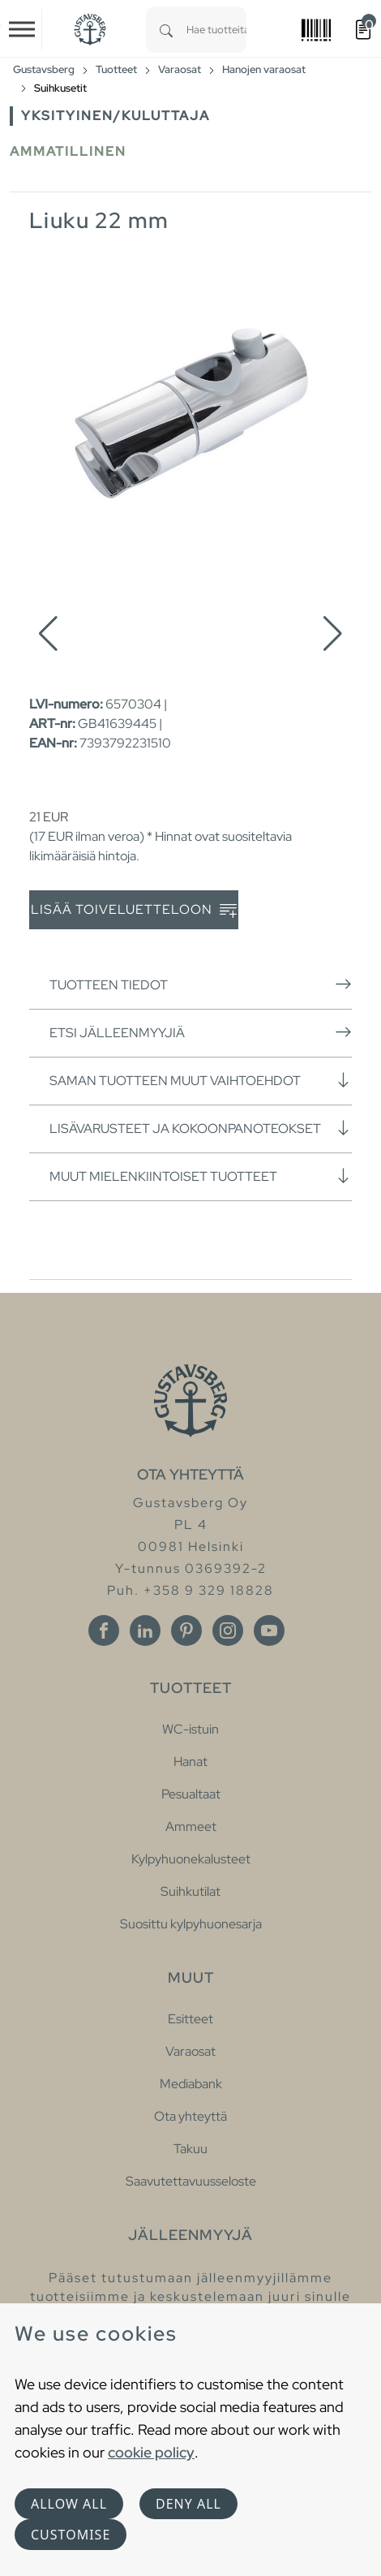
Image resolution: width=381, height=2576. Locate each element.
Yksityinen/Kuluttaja (115, 115)
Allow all (69, 2504)
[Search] (166, 30)
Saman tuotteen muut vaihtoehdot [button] (200, 1080)
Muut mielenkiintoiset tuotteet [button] (200, 1176)
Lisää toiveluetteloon (134, 910)
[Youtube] (269, 1630)
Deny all (188, 2504)
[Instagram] (227, 1630)
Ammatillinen (68, 151)
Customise (70, 2535)
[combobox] (216, 30)
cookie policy (151, 2452)
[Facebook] (103, 1630)
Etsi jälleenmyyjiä (200, 1032)
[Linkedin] (145, 1630)
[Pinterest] (186, 1630)
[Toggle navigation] (22, 29)
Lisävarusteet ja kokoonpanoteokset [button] (200, 1128)
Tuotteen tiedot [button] (200, 984)
